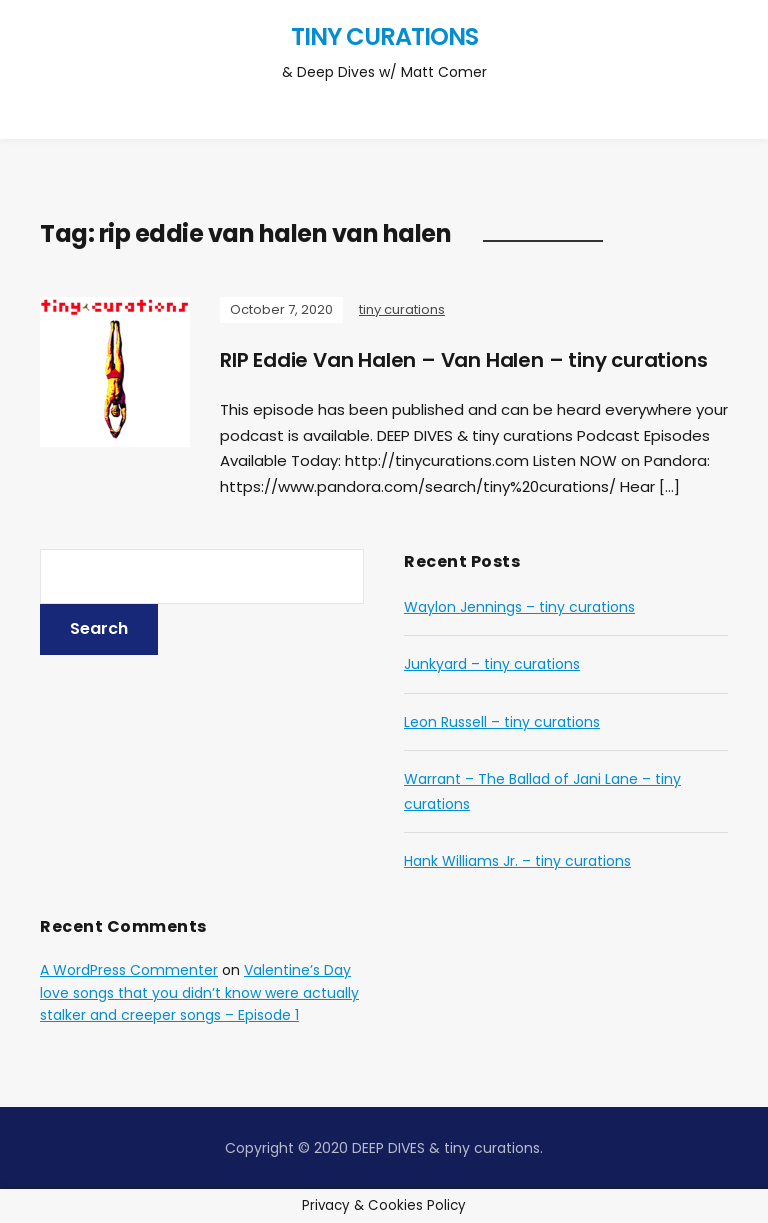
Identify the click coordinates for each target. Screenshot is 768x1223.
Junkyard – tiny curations (492, 664)
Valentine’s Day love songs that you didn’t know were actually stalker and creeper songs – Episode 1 (199, 992)
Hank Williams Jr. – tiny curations (517, 861)
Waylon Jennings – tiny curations (519, 607)
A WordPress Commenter (129, 970)
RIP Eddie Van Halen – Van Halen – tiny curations (463, 360)
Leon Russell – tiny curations (502, 722)
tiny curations (384, 36)
